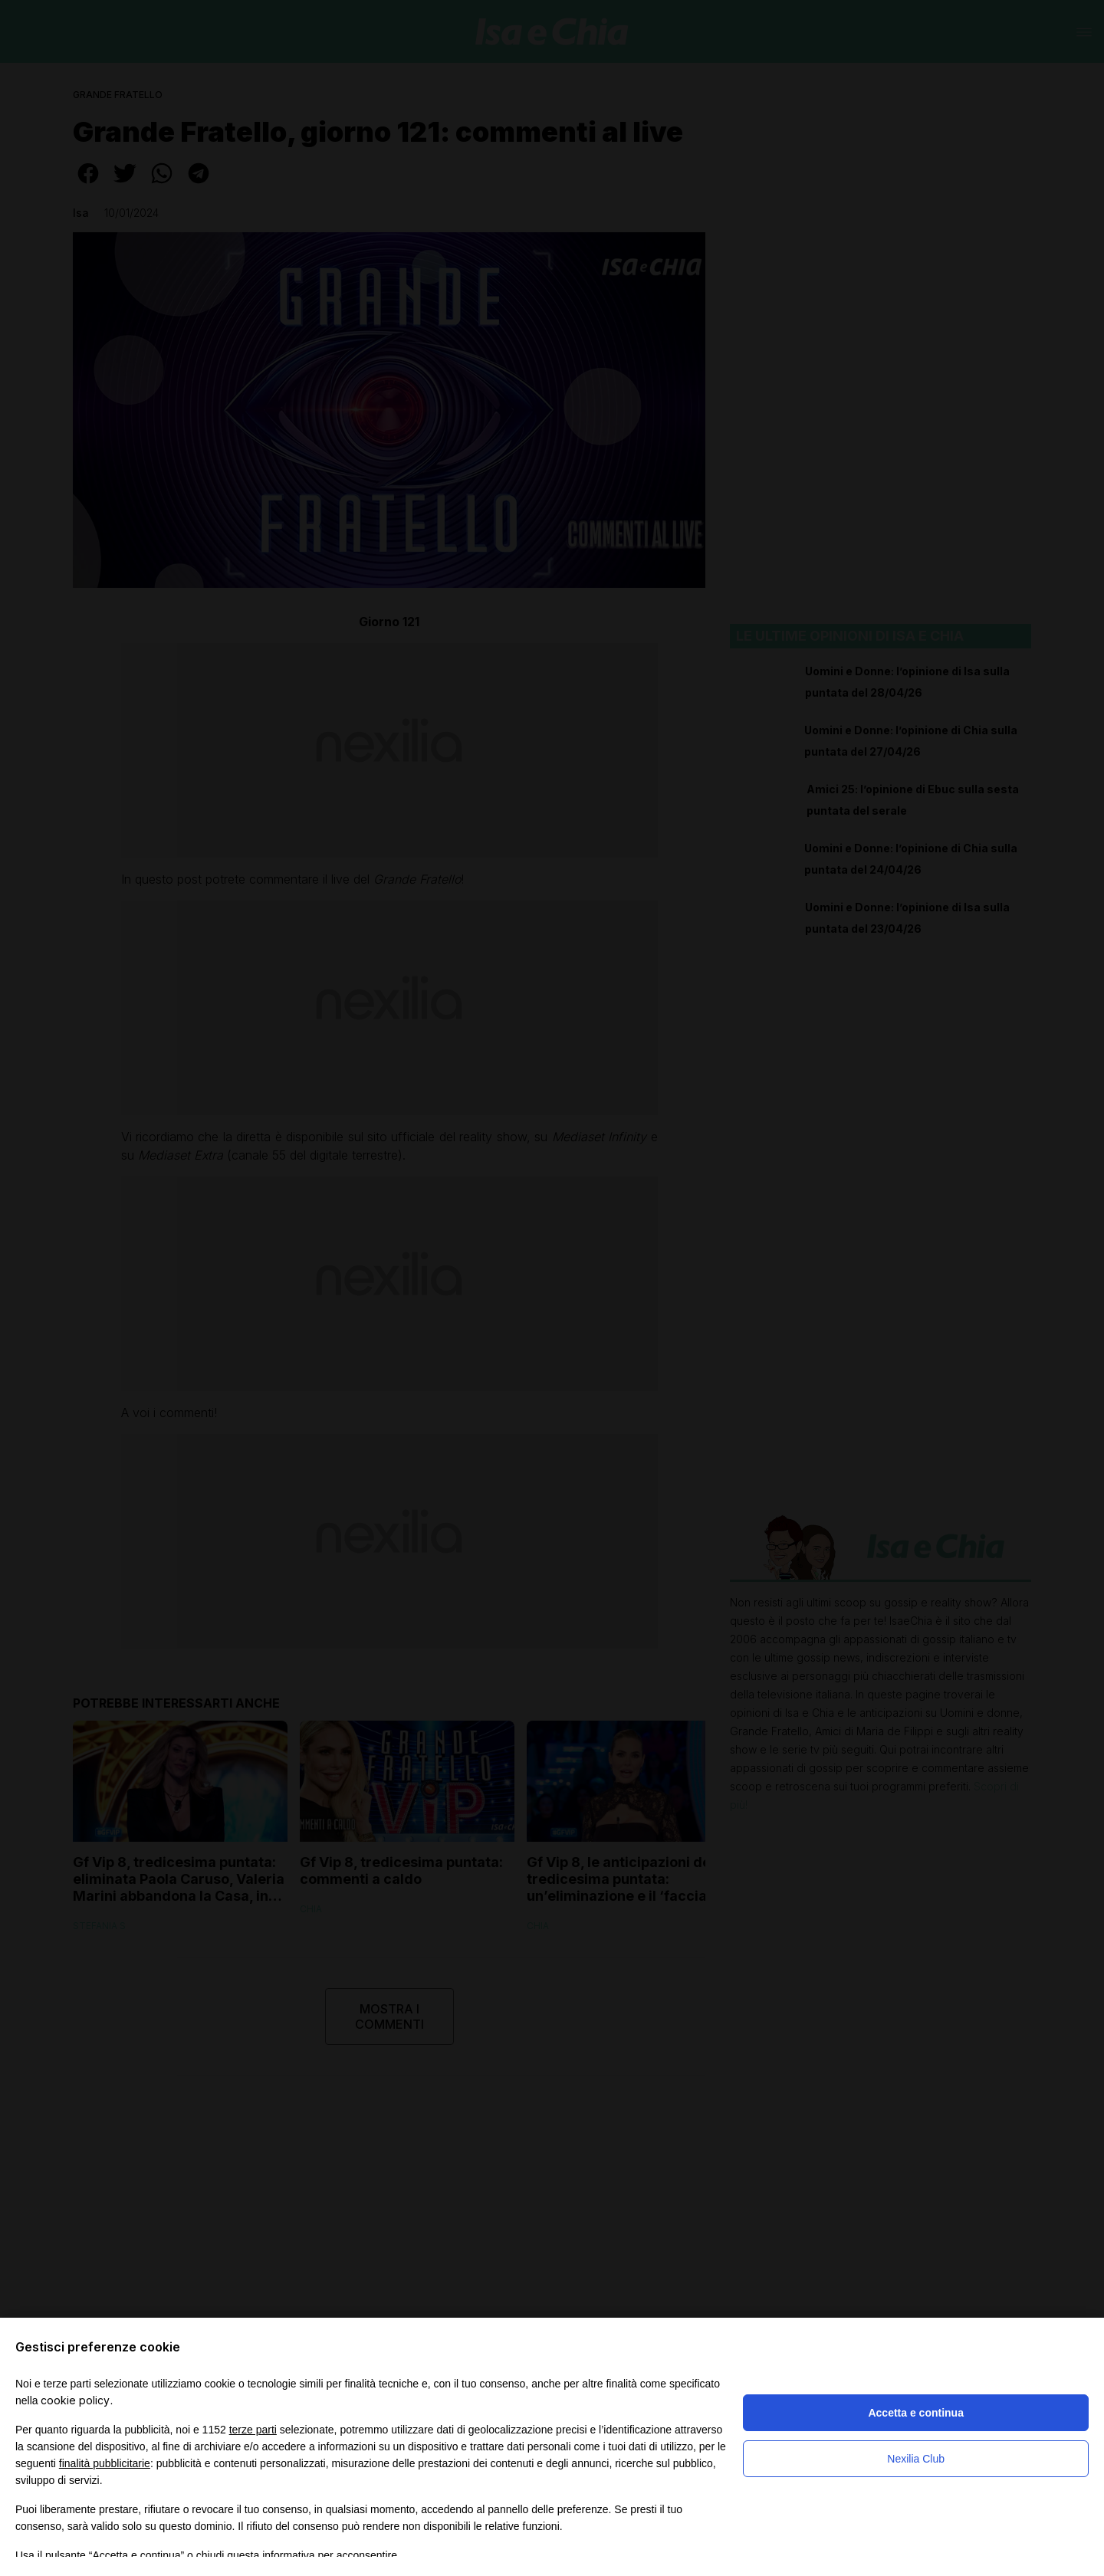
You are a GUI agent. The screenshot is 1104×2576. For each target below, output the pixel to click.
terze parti (253, 2429)
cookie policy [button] (75, 2400)
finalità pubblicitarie (104, 2463)
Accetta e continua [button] (915, 2413)
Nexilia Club (916, 2459)
